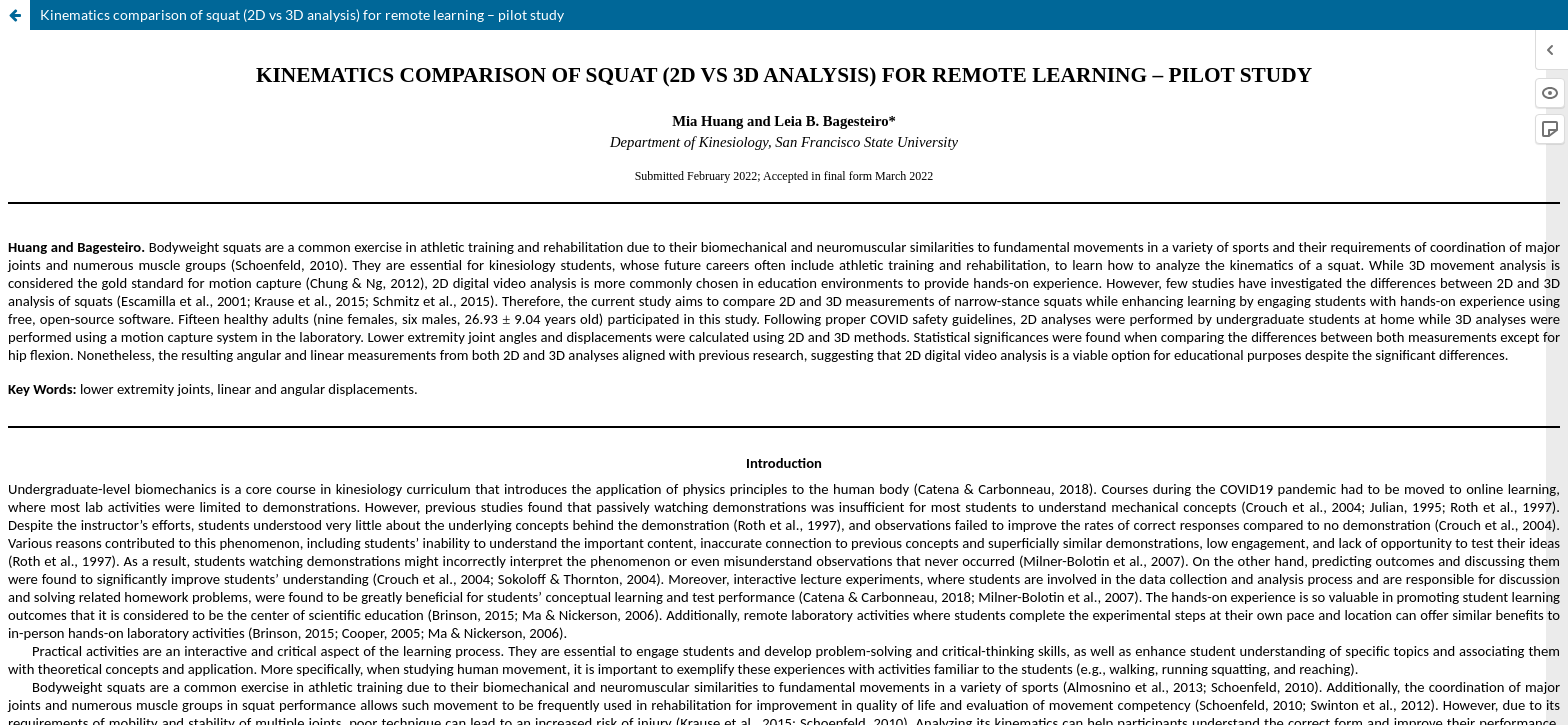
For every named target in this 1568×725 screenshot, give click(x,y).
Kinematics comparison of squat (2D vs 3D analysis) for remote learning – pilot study (302, 14)
